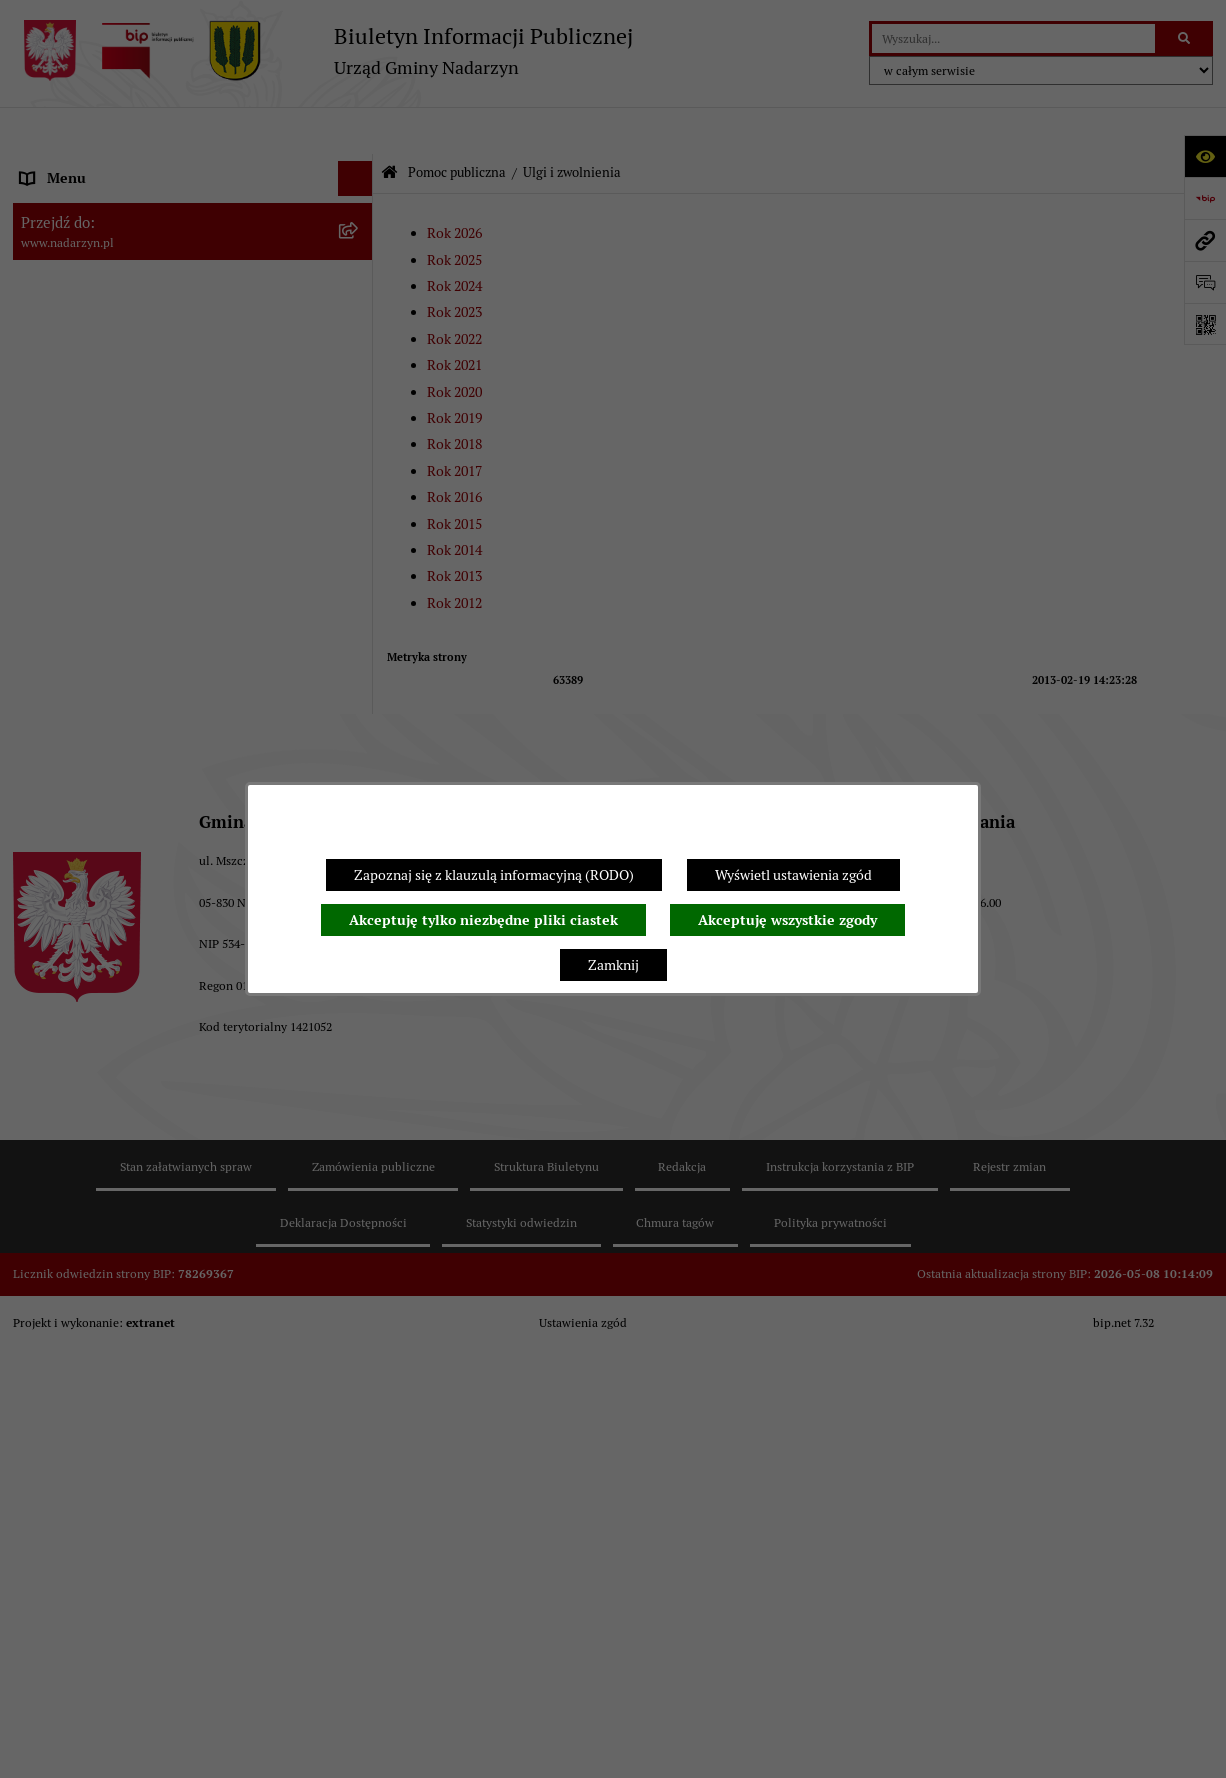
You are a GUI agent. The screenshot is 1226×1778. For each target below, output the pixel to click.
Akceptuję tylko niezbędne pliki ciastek (483, 920)
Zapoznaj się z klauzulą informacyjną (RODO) (494, 875)
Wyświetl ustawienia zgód (793, 875)
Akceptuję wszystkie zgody (787, 920)
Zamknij (613, 965)
